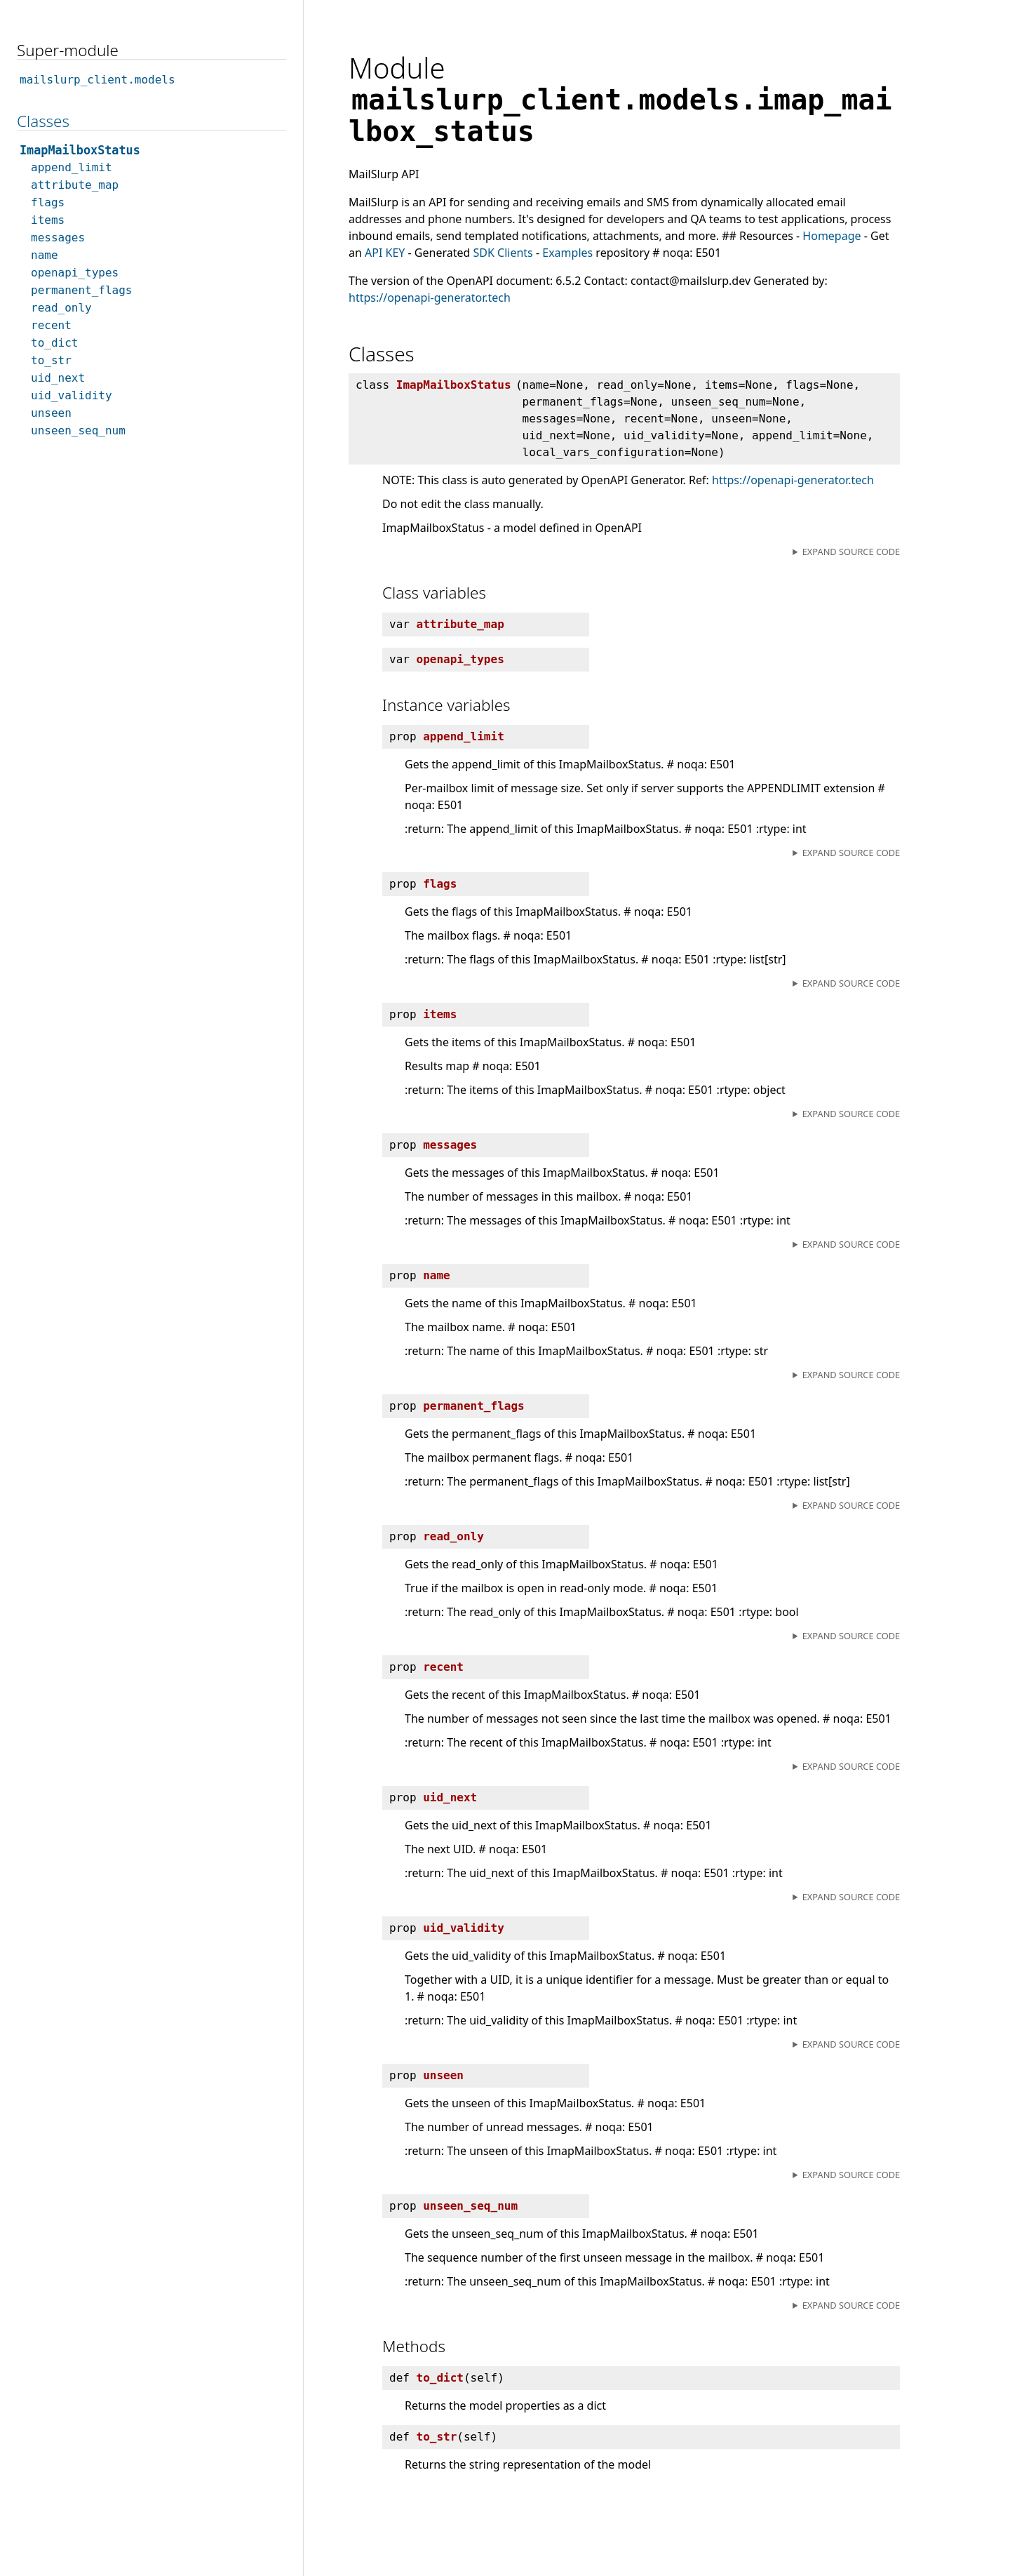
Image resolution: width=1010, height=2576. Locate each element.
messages (58, 237)
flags (48, 202)
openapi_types (75, 272)
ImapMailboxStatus (80, 150)
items (48, 220)
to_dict (54, 342)
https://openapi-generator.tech (430, 297)
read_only (61, 307)
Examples (567, 252)
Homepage (831, 235)
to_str (51, 360)
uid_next (58, 378)
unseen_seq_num (78, 430)
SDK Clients (503, 252)
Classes (43, 121)
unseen (51, 413)
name (44, 255)
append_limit (71, 167)
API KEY (385, 252)
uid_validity (71, 395)
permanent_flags (82, 290)
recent (51, 325)
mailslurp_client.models (97, 79)
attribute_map (75, 185)
